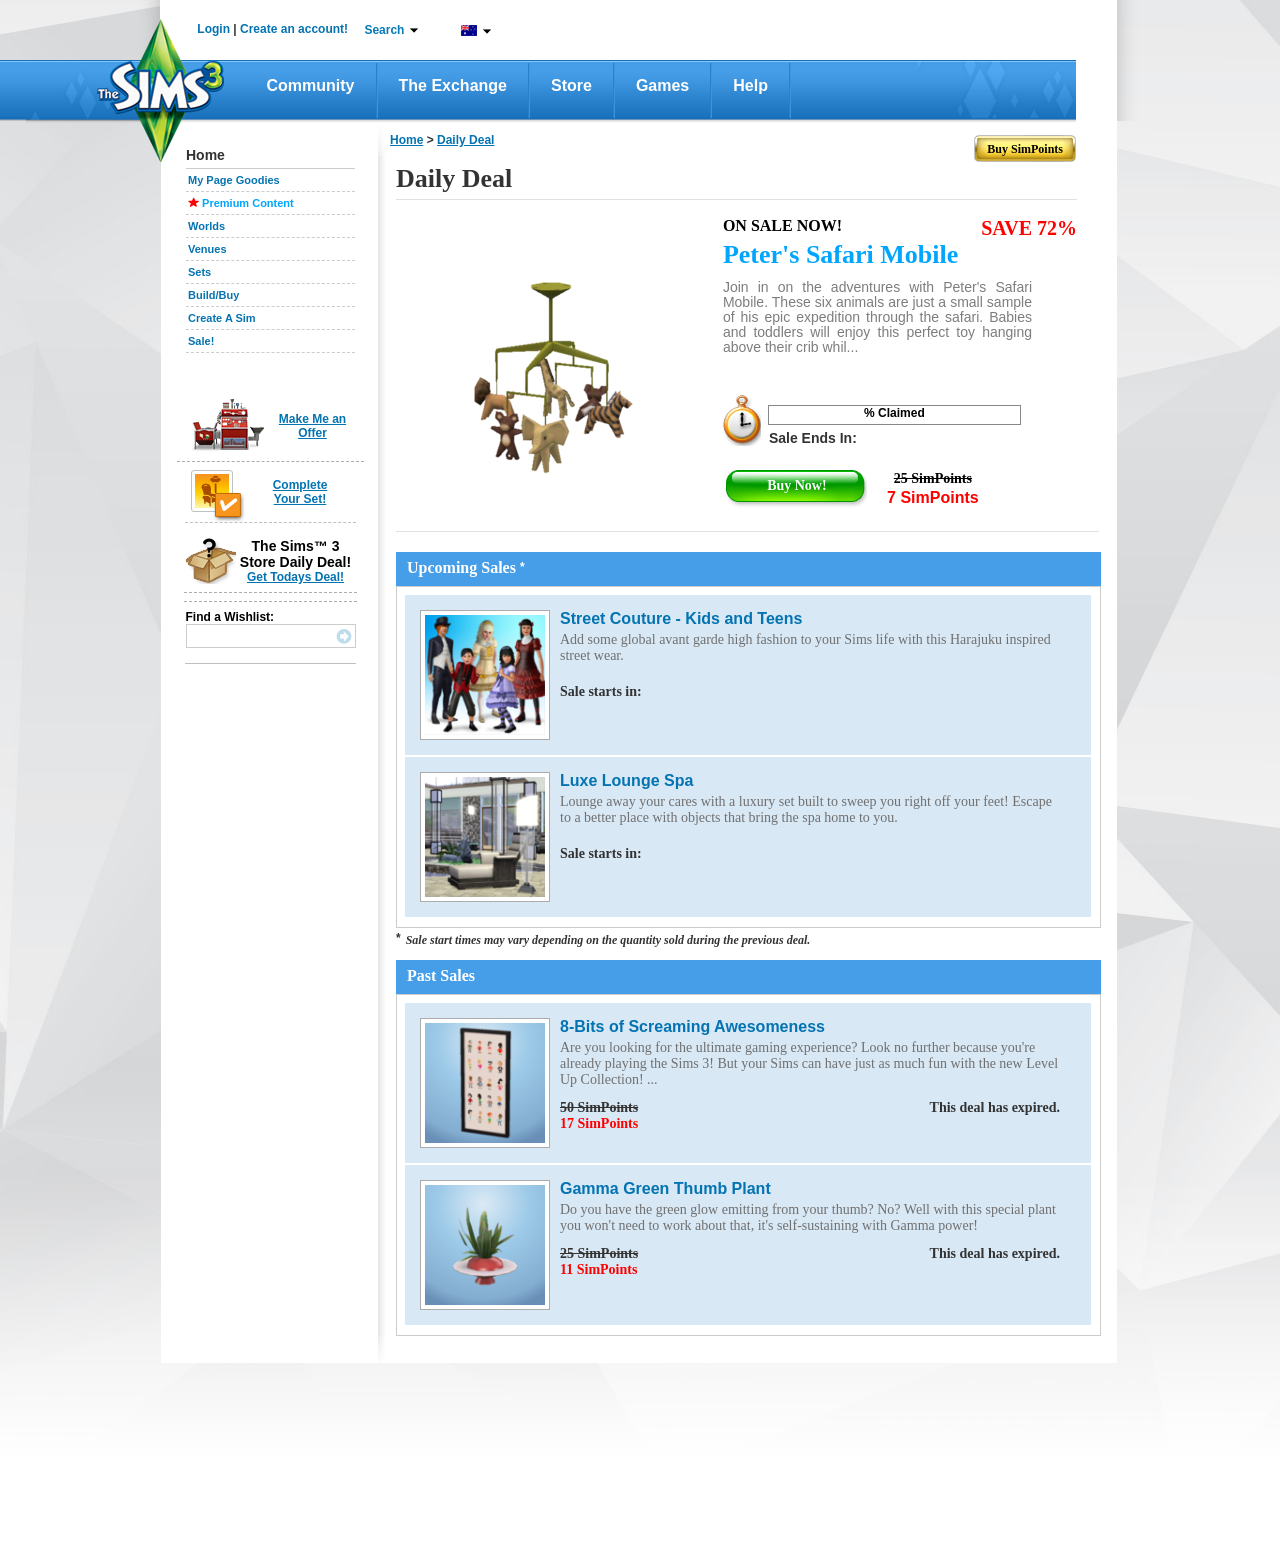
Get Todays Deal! (295, 577)
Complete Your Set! (300, 492)
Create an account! (294, 29)
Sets (199, 272)
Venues (207, 249)
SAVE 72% (1029, 228)
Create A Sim (222, 318)
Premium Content (248, 203)
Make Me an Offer (312, 426)
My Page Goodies (234, 180)
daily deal (465, 140)
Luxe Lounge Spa (626, 780)
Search (384, 30)
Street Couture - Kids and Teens (681, 618)
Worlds (206, 226)
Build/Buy (213, 295)
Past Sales (441, 975)
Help (750, 85)
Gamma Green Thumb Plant (665, 1188)
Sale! (201, 341)
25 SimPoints (810, 1254)
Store (571, 85)
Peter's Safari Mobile (840, 254)
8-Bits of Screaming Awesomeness (692, 1026)
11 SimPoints (598, 1269)
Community (311, 85)
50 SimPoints (810, 1108)
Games (662, 85)
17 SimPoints (599, 1123)
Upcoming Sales (466, 567)
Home (406, 140)
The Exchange (453, 85)
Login (213, 29)
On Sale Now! (782, 225)
